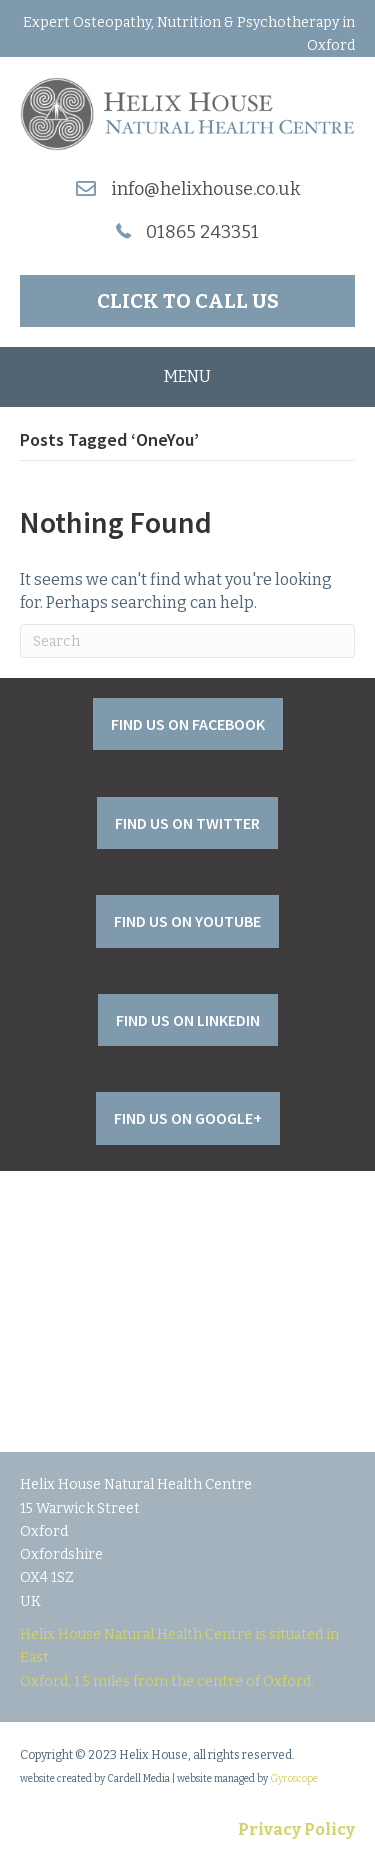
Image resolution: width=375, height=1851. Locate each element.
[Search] (187, 641)
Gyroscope (294, 1779)
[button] (187, 301)
